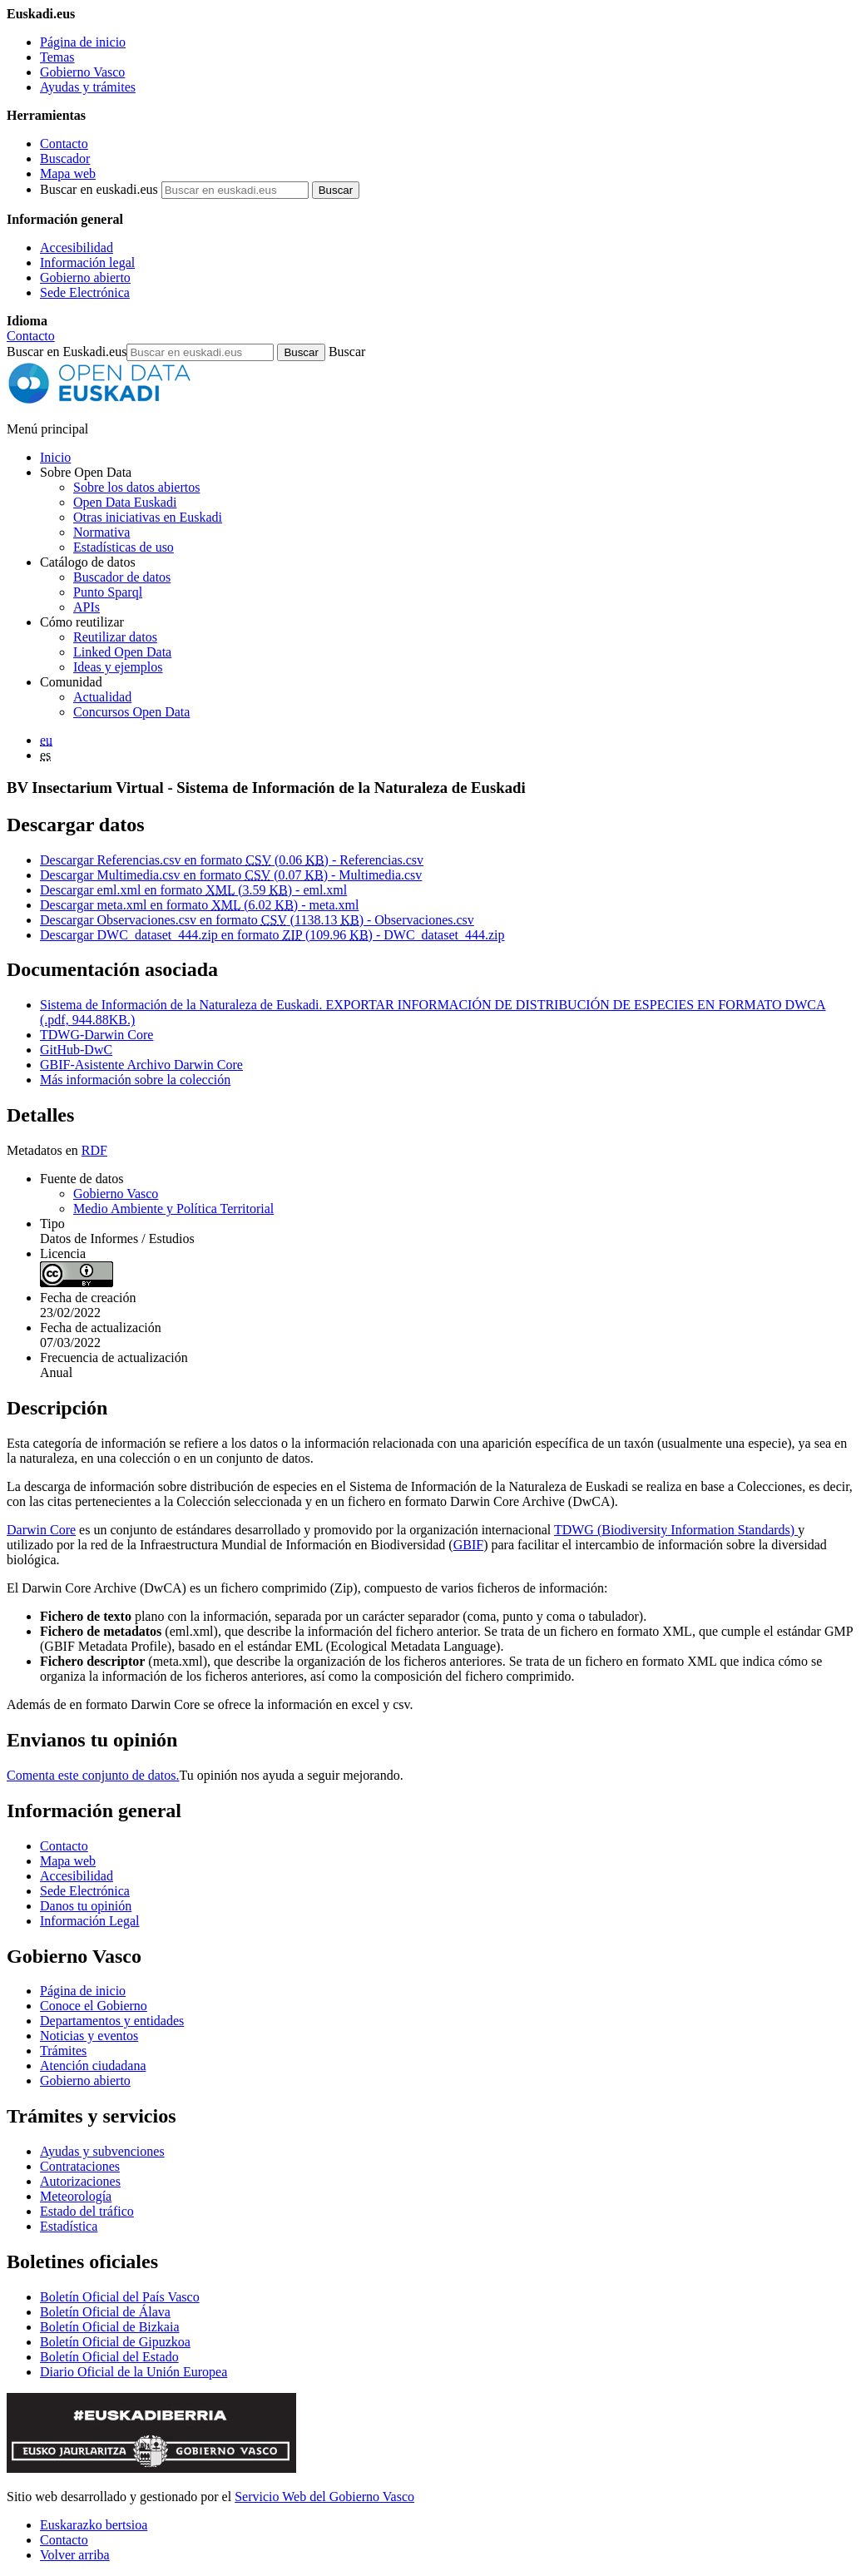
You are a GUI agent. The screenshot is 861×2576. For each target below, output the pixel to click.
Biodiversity (634, 1530)
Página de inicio (83, 42)
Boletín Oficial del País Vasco (120, 2297)
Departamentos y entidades (112, 2021)
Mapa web (68, 173)
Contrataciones (80, 2166)
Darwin (28, 1530)
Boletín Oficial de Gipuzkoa (115, 2342)
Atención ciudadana (93, 2065)
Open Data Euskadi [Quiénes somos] (124, 502)
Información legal (87, 262)
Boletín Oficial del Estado (109, 2357)
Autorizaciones (80, 2181)
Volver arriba (75, 2555)
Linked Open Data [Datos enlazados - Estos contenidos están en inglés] (122, 652)
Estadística (68, 2226)
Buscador (65, 158)
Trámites (63, 2050)
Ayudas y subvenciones (102, 2151)
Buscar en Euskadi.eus (66, 351)
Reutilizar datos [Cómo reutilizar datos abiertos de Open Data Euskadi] (115, 637)
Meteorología (75, 2196)
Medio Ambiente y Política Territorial (173, 1208)
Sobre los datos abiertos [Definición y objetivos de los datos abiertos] (136, 487)
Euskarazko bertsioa (93, 2525)
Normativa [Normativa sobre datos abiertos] (101, 532)
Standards (764, 1530)
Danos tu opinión (85, 1906)
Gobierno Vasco (82, 72)
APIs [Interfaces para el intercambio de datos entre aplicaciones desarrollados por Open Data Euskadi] (86, 607)
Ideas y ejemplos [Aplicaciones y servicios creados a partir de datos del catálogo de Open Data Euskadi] (118, 667)
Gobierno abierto (85, 277)
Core (63, 1530)
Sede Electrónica (85, 292)
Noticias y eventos (89, 2036)
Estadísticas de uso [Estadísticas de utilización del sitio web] (123, 547)
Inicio (55, 457)
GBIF (468, 1545)
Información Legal (90, 1921)
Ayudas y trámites (88, 87)
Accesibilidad (76, 247)
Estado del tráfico (87, 2211)
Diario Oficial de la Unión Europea (133, 2372)
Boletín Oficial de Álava (105, 2312)
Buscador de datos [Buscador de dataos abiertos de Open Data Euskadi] (122, 577)
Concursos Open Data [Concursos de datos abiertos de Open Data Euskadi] (131, 712)
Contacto (64, 143)
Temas (57, 57)
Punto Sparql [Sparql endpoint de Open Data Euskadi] (107, 592)
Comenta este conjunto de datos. (93, 1775)
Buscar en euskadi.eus (99, 189)
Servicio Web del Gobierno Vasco (324, 2496)
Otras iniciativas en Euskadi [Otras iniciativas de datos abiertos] (147, 517)
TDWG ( (577, 1530)
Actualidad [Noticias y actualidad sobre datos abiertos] (102, 697)
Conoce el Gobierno (93, 2006)
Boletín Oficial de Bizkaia (110, 2327)
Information (702, 1530)
